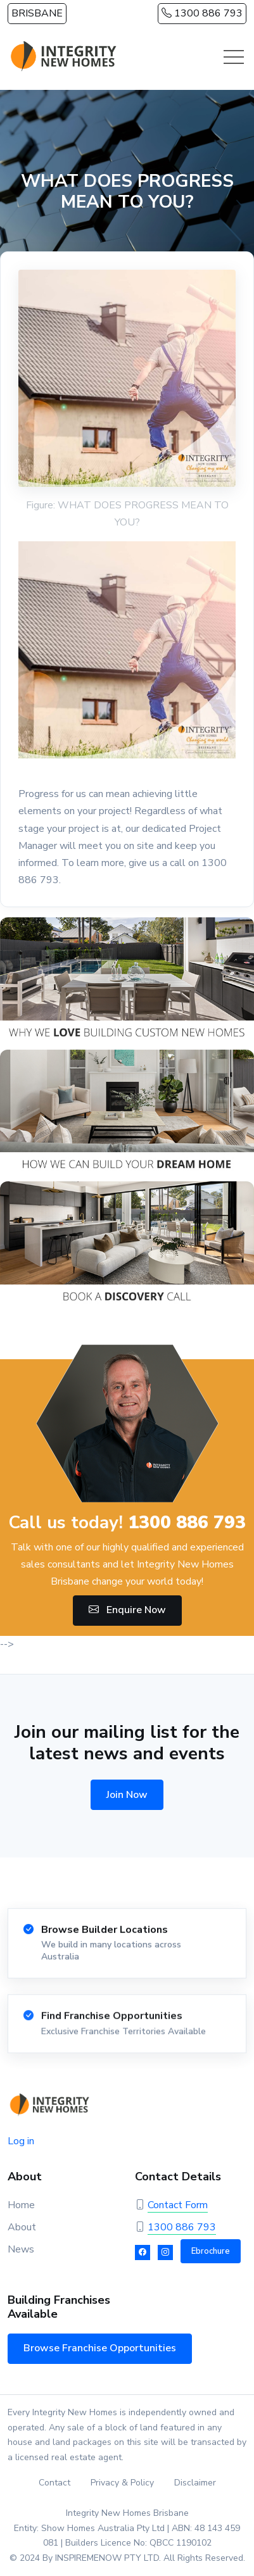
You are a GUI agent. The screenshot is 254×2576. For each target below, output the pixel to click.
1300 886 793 (202, 13)
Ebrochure (210, 2251)
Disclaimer (195, 2483)
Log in (21, 2141)
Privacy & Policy (122, 2483)
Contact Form (178, 2205)
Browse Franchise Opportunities (99, 2348)
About (22, 2227)
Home (21, 2205)
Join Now (127, 1795)
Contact (54, 2483)
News (21, 2249)
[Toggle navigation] (233, 57)
